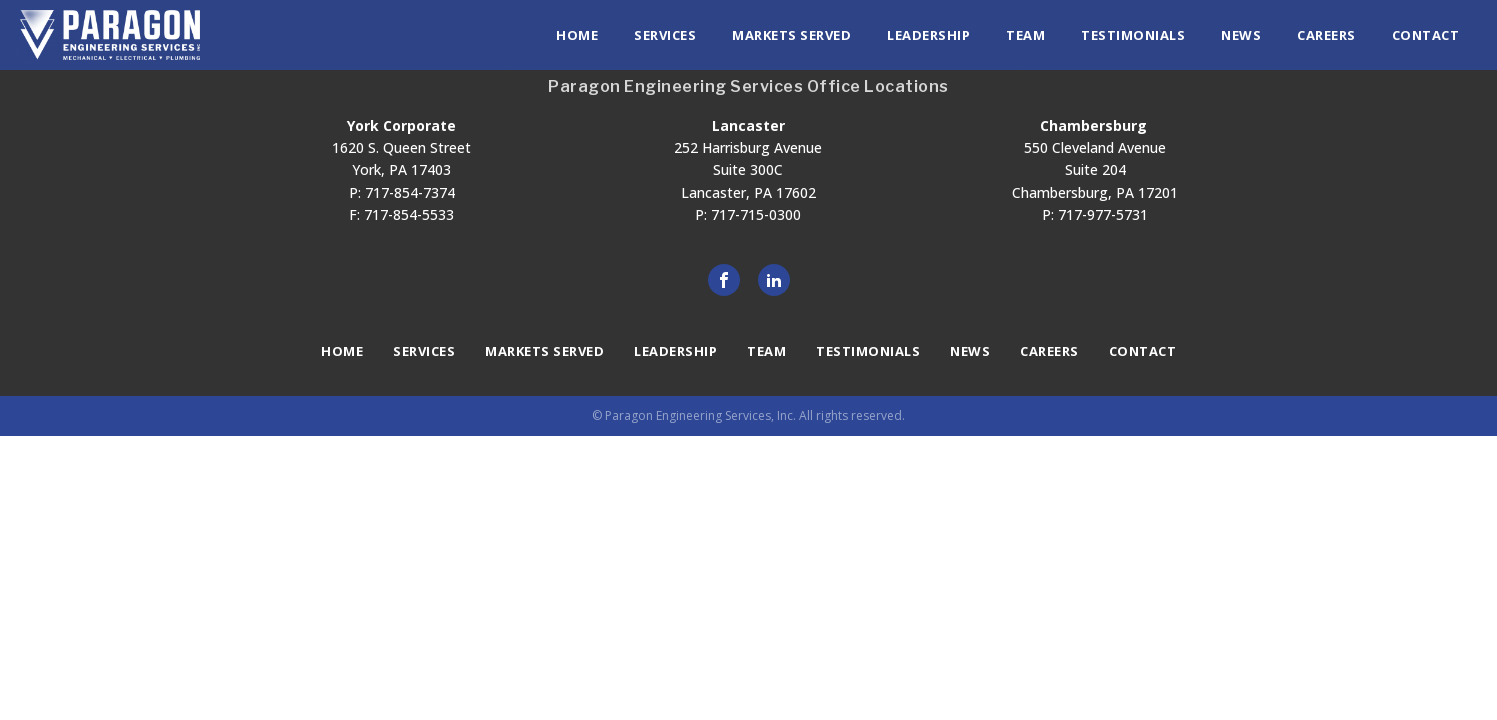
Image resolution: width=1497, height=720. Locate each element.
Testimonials (1133, 35)
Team (1025, 35)
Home (577, 35)
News (1241, 35)
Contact (1426, 35)
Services (665, 35)
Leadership (928, 35)
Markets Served (791, 35)
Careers (1326, 35)
